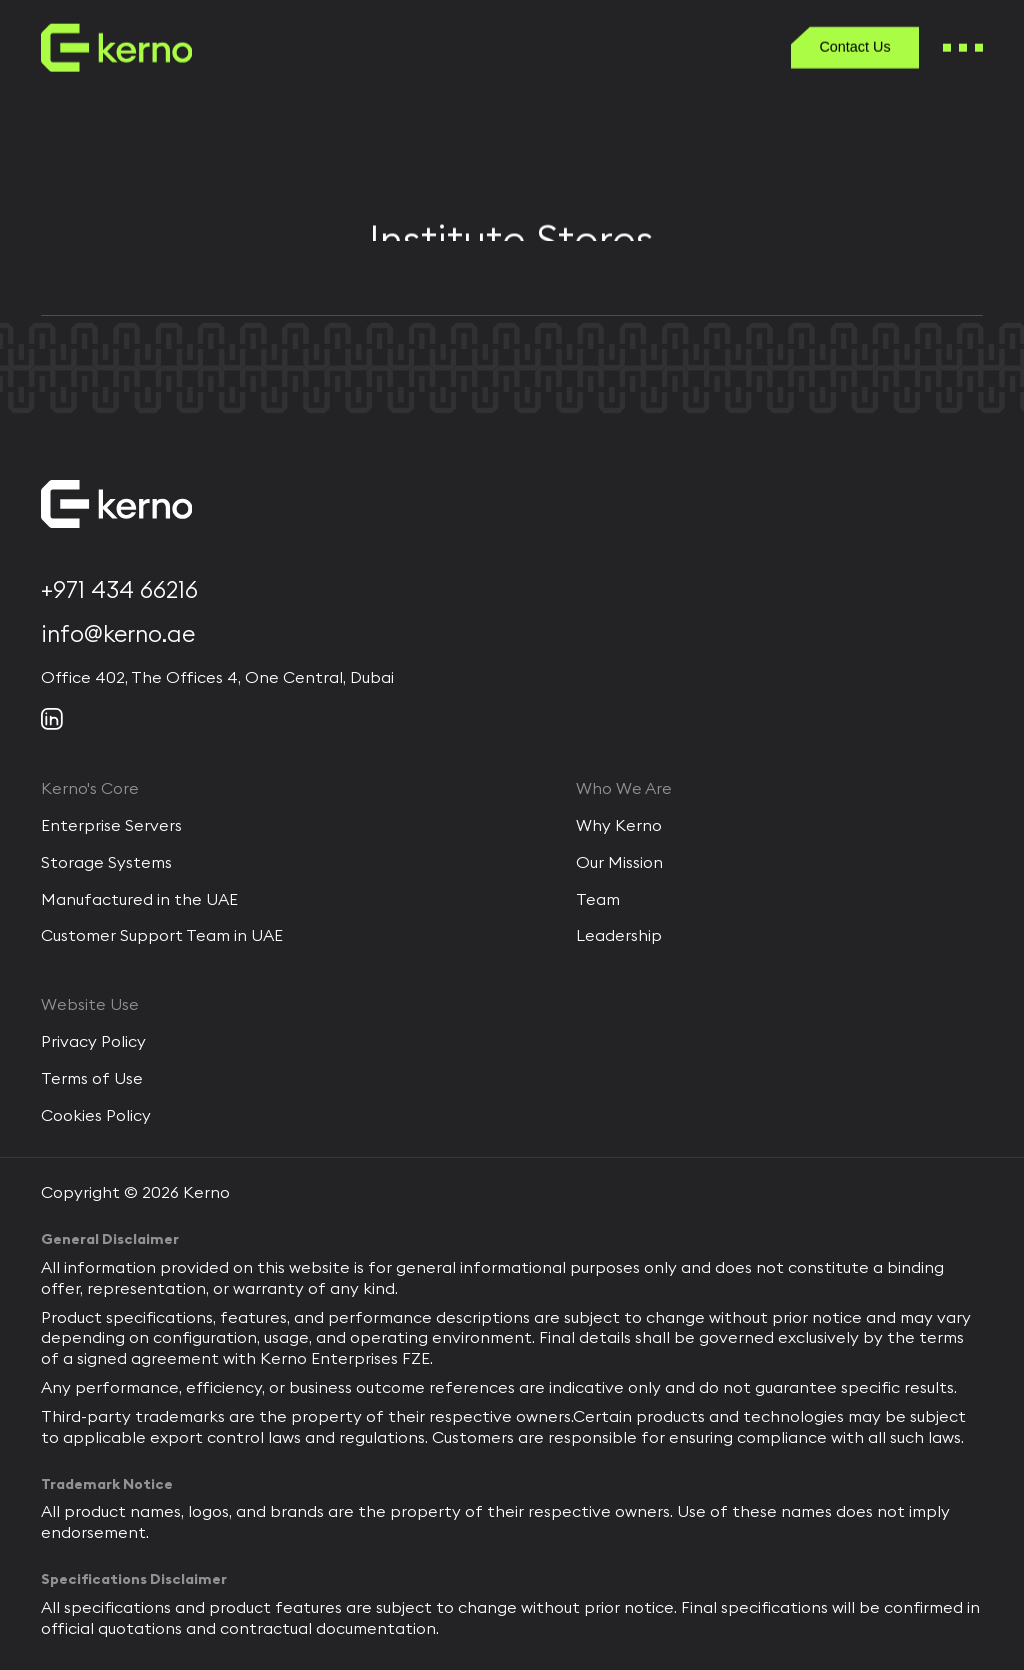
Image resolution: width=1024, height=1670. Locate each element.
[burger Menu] (963, 49)
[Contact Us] (855, 48)
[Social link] (52, 719)
